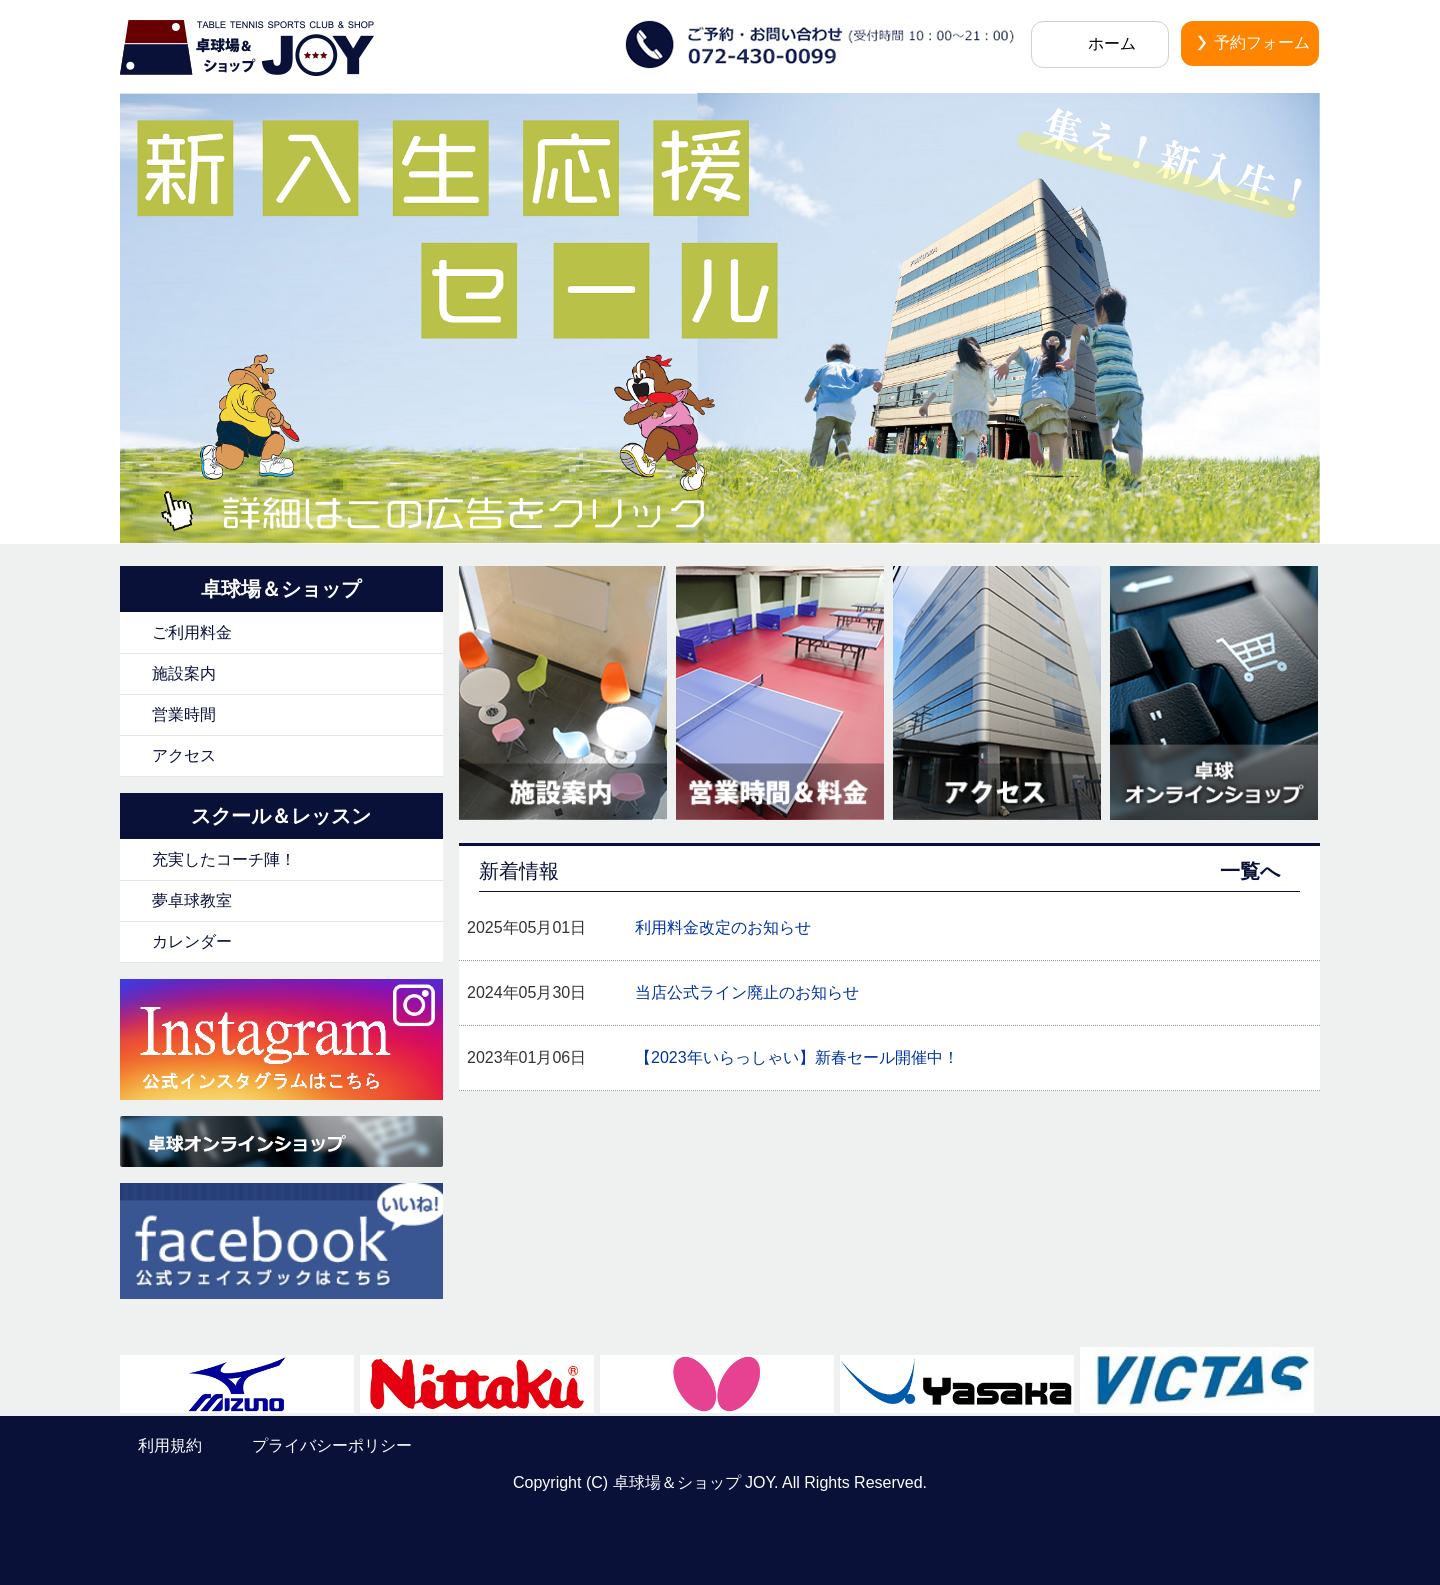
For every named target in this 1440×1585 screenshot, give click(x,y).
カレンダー (192, 941)
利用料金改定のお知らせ (723, 927)
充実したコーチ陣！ (224, 859)
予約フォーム (1262, 42)
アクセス (184, 755)
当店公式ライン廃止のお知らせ (747, 992)
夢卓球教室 (192, 900)
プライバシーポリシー (332, 1445)
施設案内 (184, 673)
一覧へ (1250, 871)
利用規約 (170, 1445)
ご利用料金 (192, 632)
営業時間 (184, 714)
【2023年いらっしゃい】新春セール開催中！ (797, 1057)
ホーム (1112, 43)
